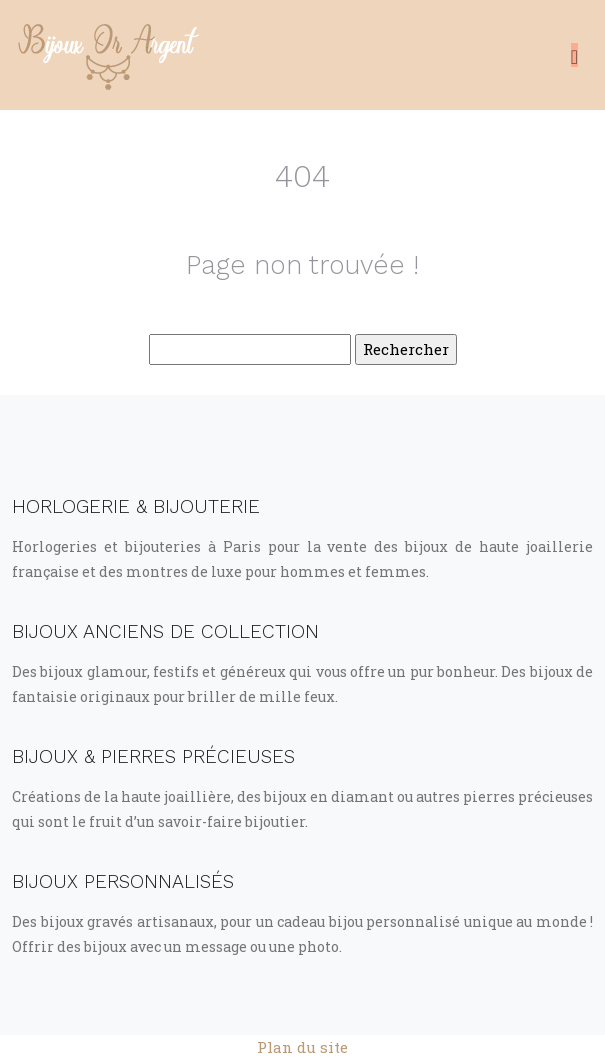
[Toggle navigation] (574, 55)
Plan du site (302, 1047)
